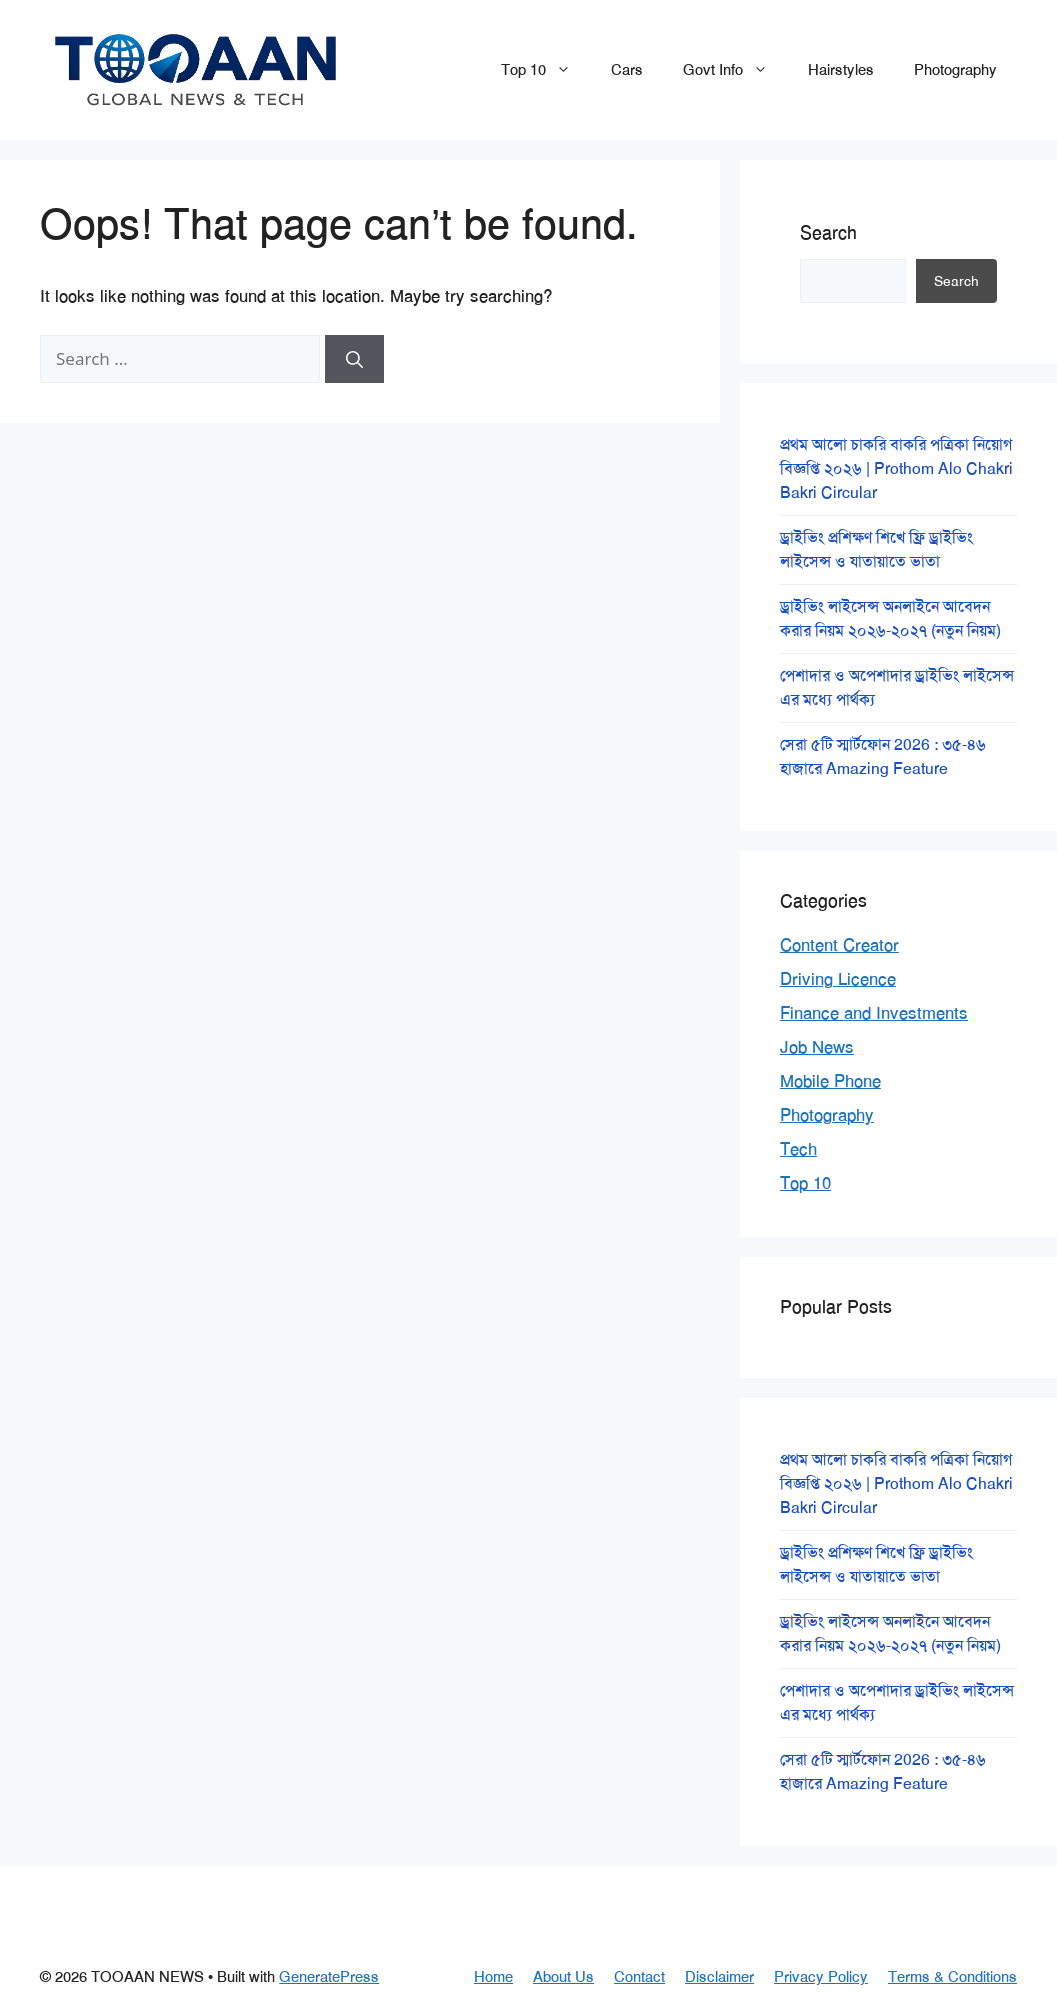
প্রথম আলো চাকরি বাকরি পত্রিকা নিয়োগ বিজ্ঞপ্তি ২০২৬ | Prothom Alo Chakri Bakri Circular (896, 468)
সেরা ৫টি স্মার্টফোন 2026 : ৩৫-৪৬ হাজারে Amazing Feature (883, 756)
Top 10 (546, 70)
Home (493, 1977)
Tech (798, 1149)
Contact (639, 1977)
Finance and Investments (874, 1013)
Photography (955, 70)
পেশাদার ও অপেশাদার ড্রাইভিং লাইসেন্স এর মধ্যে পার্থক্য (897, 687)
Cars (627, 70)
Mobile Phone (830, 1081)
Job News (817, 1047)
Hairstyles (841, 70)
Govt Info (735, 70)
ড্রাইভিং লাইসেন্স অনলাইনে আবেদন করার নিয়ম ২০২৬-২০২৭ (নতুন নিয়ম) (890, 618)
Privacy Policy (821, 1977)
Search (828, 233)
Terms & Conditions (952, 1977)
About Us (563, 1977)
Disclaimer (719, 1977)
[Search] (354, 359)
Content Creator (839, 945)
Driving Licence (838, 979)
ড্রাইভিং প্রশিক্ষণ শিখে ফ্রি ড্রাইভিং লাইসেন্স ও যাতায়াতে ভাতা (876, 549)
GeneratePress (329, 1977)
